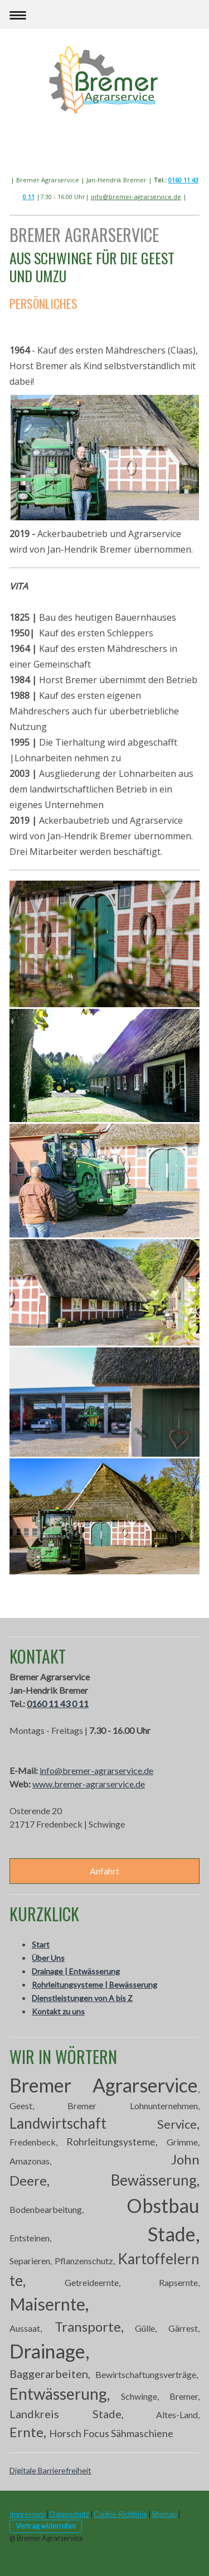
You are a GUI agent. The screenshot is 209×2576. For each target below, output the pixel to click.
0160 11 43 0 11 (58, 1703)
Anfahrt (104, 1870)
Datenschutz (69, 2514)
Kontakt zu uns (58, 2011)
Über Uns (48, 1958)
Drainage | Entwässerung (76, 1971)
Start (41, 1944)
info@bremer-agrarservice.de (136, 196)
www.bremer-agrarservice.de (88, 1783)
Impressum (27, 2514)
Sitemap (164, 2514)
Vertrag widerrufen (46, 2525)
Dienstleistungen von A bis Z (82, 1998)
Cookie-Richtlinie (120, 2514)
